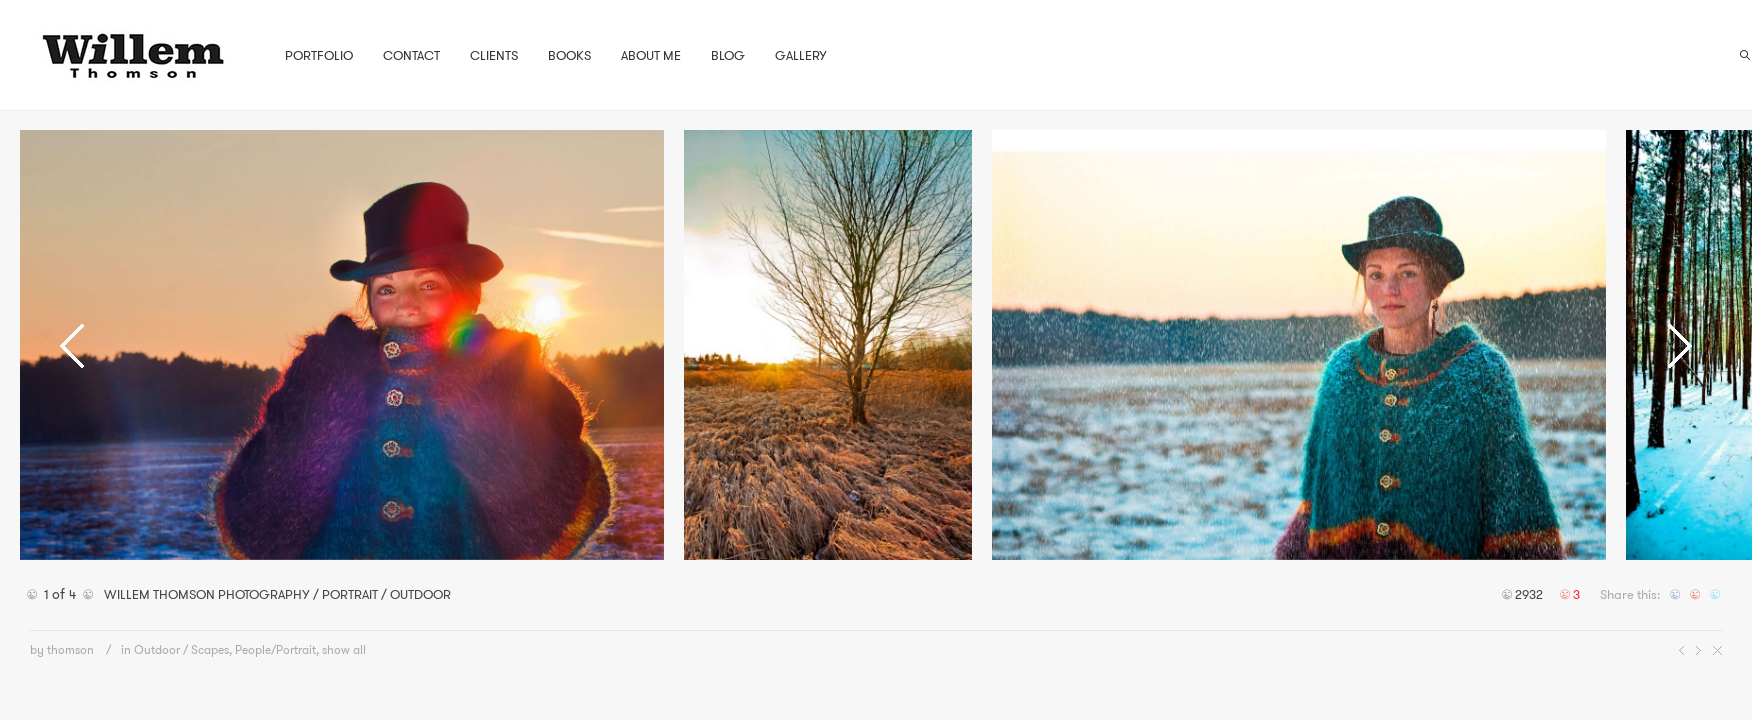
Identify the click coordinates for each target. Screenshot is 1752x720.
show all (344, 649)
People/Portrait (275, 649)
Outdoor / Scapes (181, 649)
